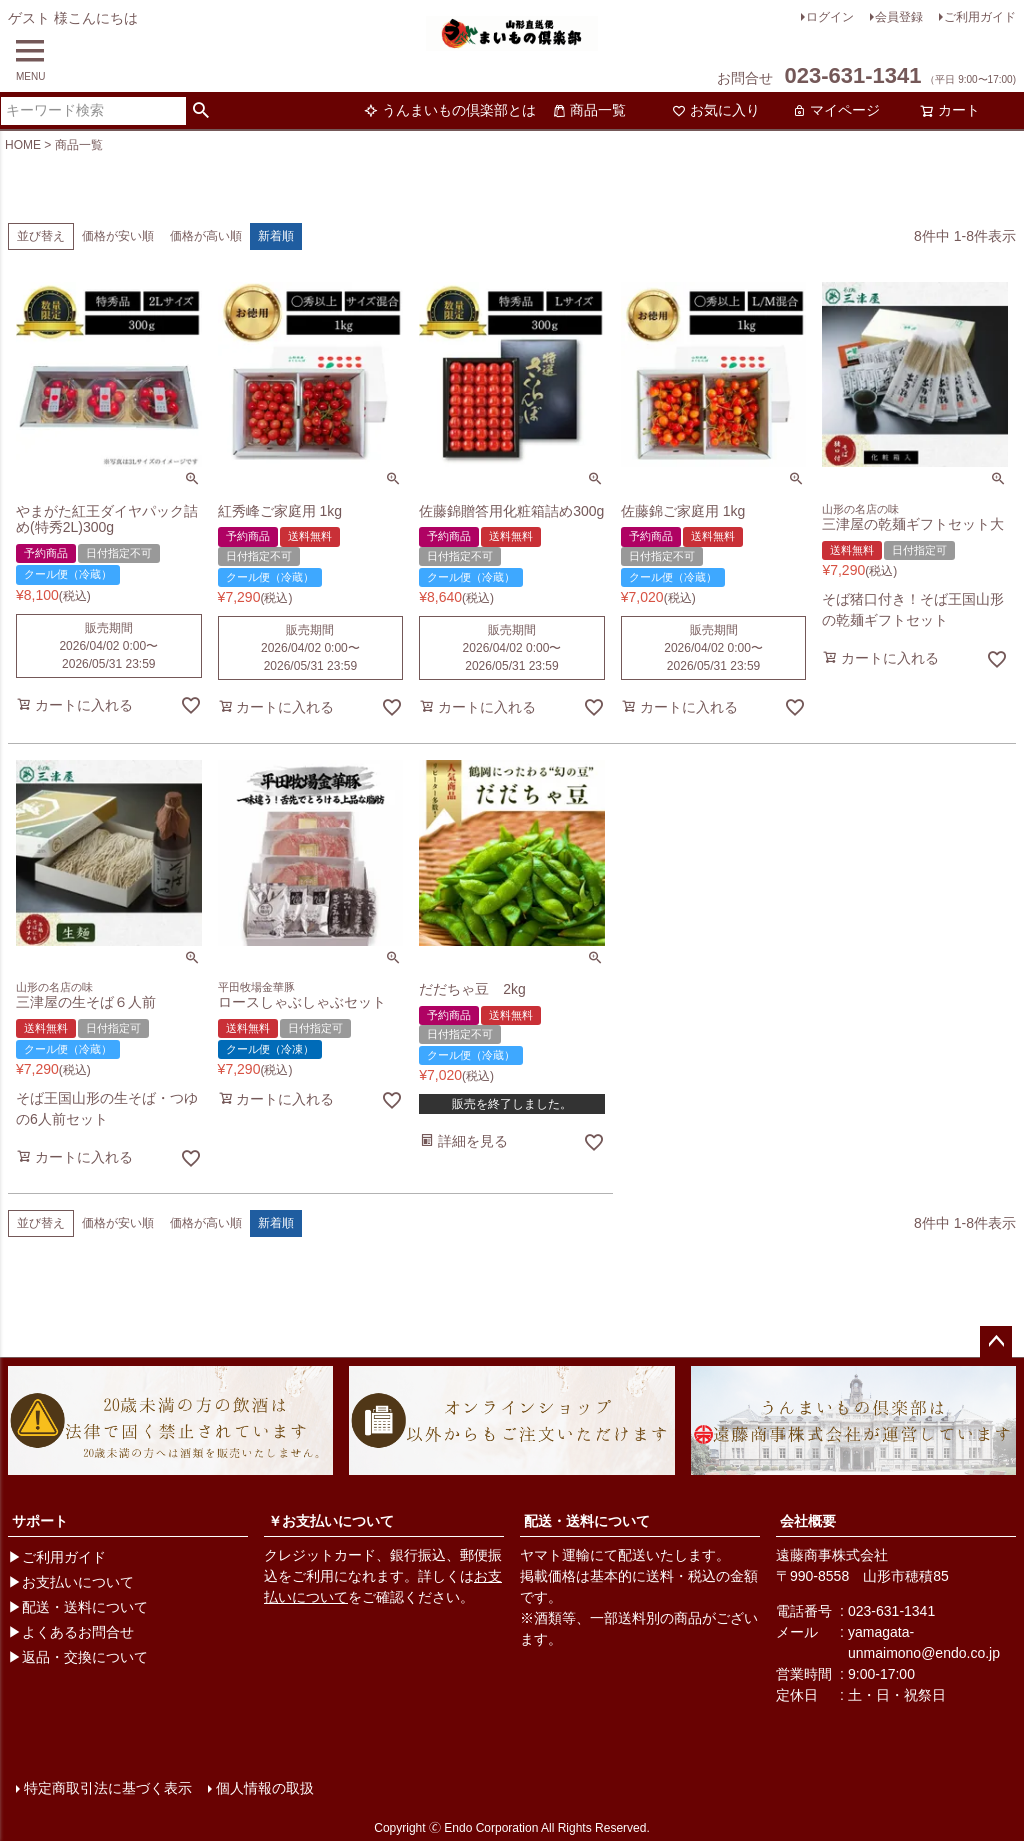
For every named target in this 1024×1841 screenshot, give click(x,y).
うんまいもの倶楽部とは (450, 110)
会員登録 (899, 17)
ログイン (830, 17)
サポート (40, 1521)
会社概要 (808, 1521)
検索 (201, 111)
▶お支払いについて (71, 1582)
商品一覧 (589, 110)
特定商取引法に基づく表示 (108, 1788)
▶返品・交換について (78, 1657)
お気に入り (716, 110)
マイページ (836, 110)
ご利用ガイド (980, 17)
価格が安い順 (118, 236)
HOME (23, 145)
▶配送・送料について (78, 1607)
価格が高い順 (206, 236)
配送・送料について (587, 1521)
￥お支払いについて (331, 1521)
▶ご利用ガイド (57, 1557)
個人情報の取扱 (265, 1788)
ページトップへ (996, 1342)
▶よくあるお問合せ (71, 1632)
